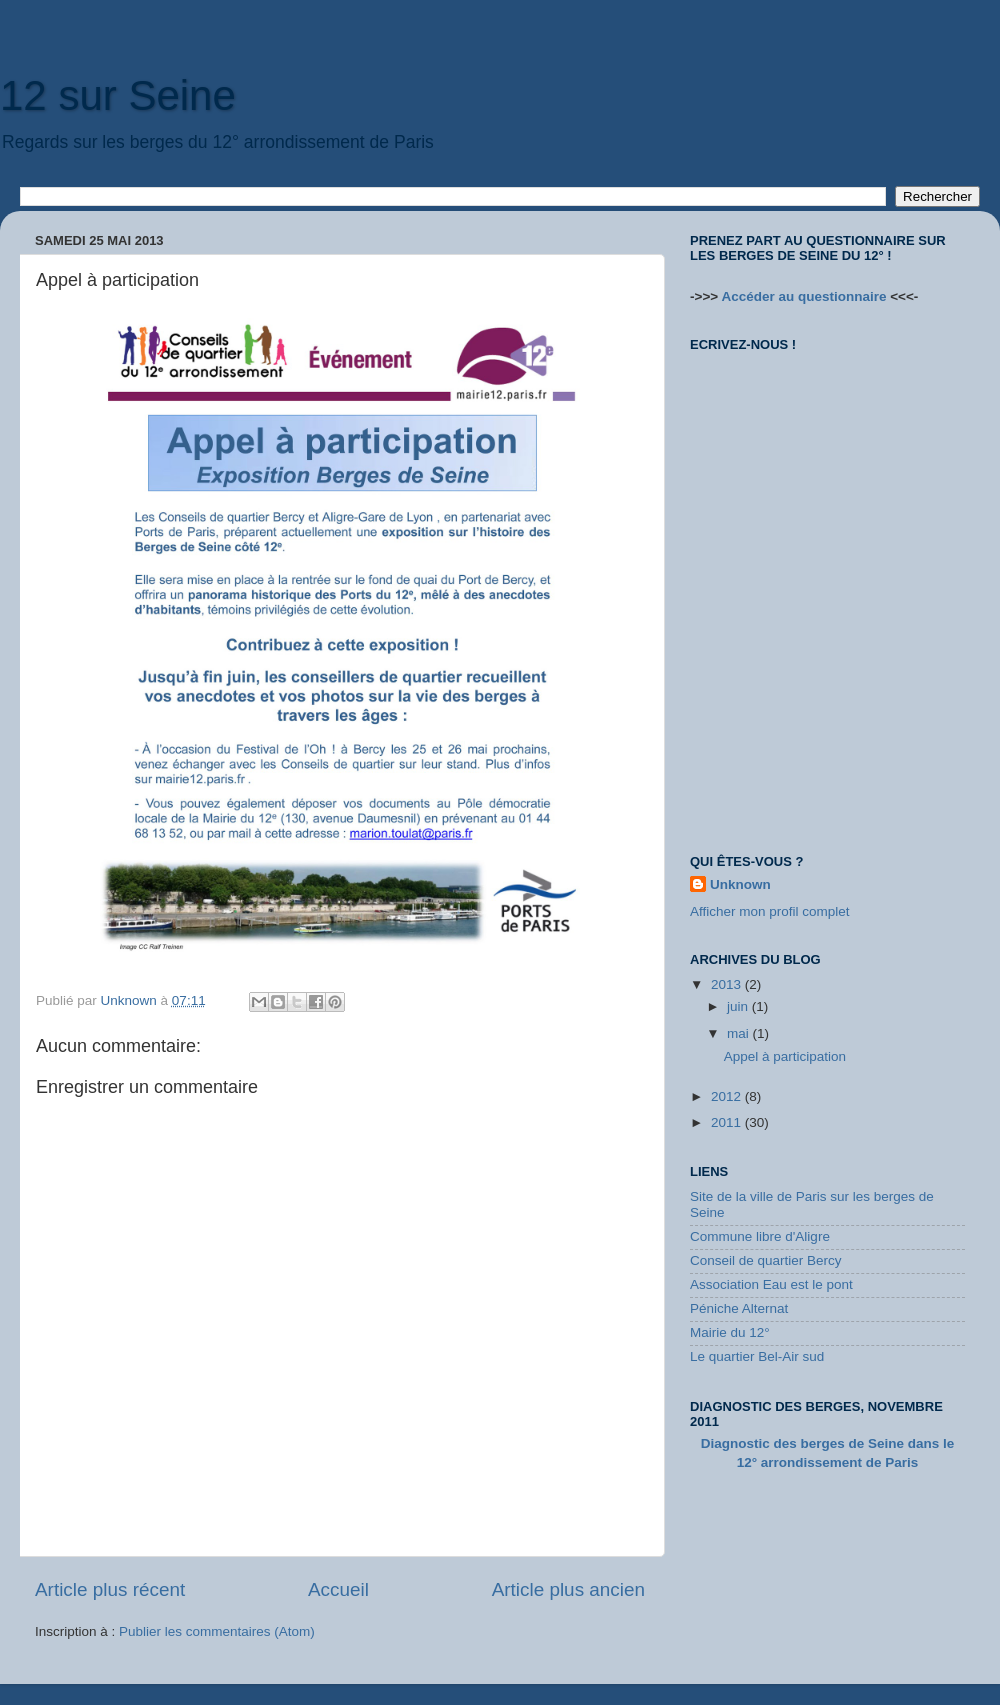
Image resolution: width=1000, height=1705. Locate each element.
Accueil (338, 1589)
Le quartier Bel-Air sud (757, 1356)
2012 (728, 1096)
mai (740, 1033)
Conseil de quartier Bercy (766, 1260)
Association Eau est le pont (771, 1284)
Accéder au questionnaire (803, 296)
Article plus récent (110, 1589)
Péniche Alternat (739, 1308)
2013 (728, 984)
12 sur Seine (118, 95)
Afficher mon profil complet (770, 911)
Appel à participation (785, 1056)
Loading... (820, 589)
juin (739, 1006)
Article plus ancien (568, 1589)
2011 (728, 1122)
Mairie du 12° (730, 1332)
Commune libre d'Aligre (760, 1236)
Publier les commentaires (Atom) (217, 1631)
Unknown (740, 884)
